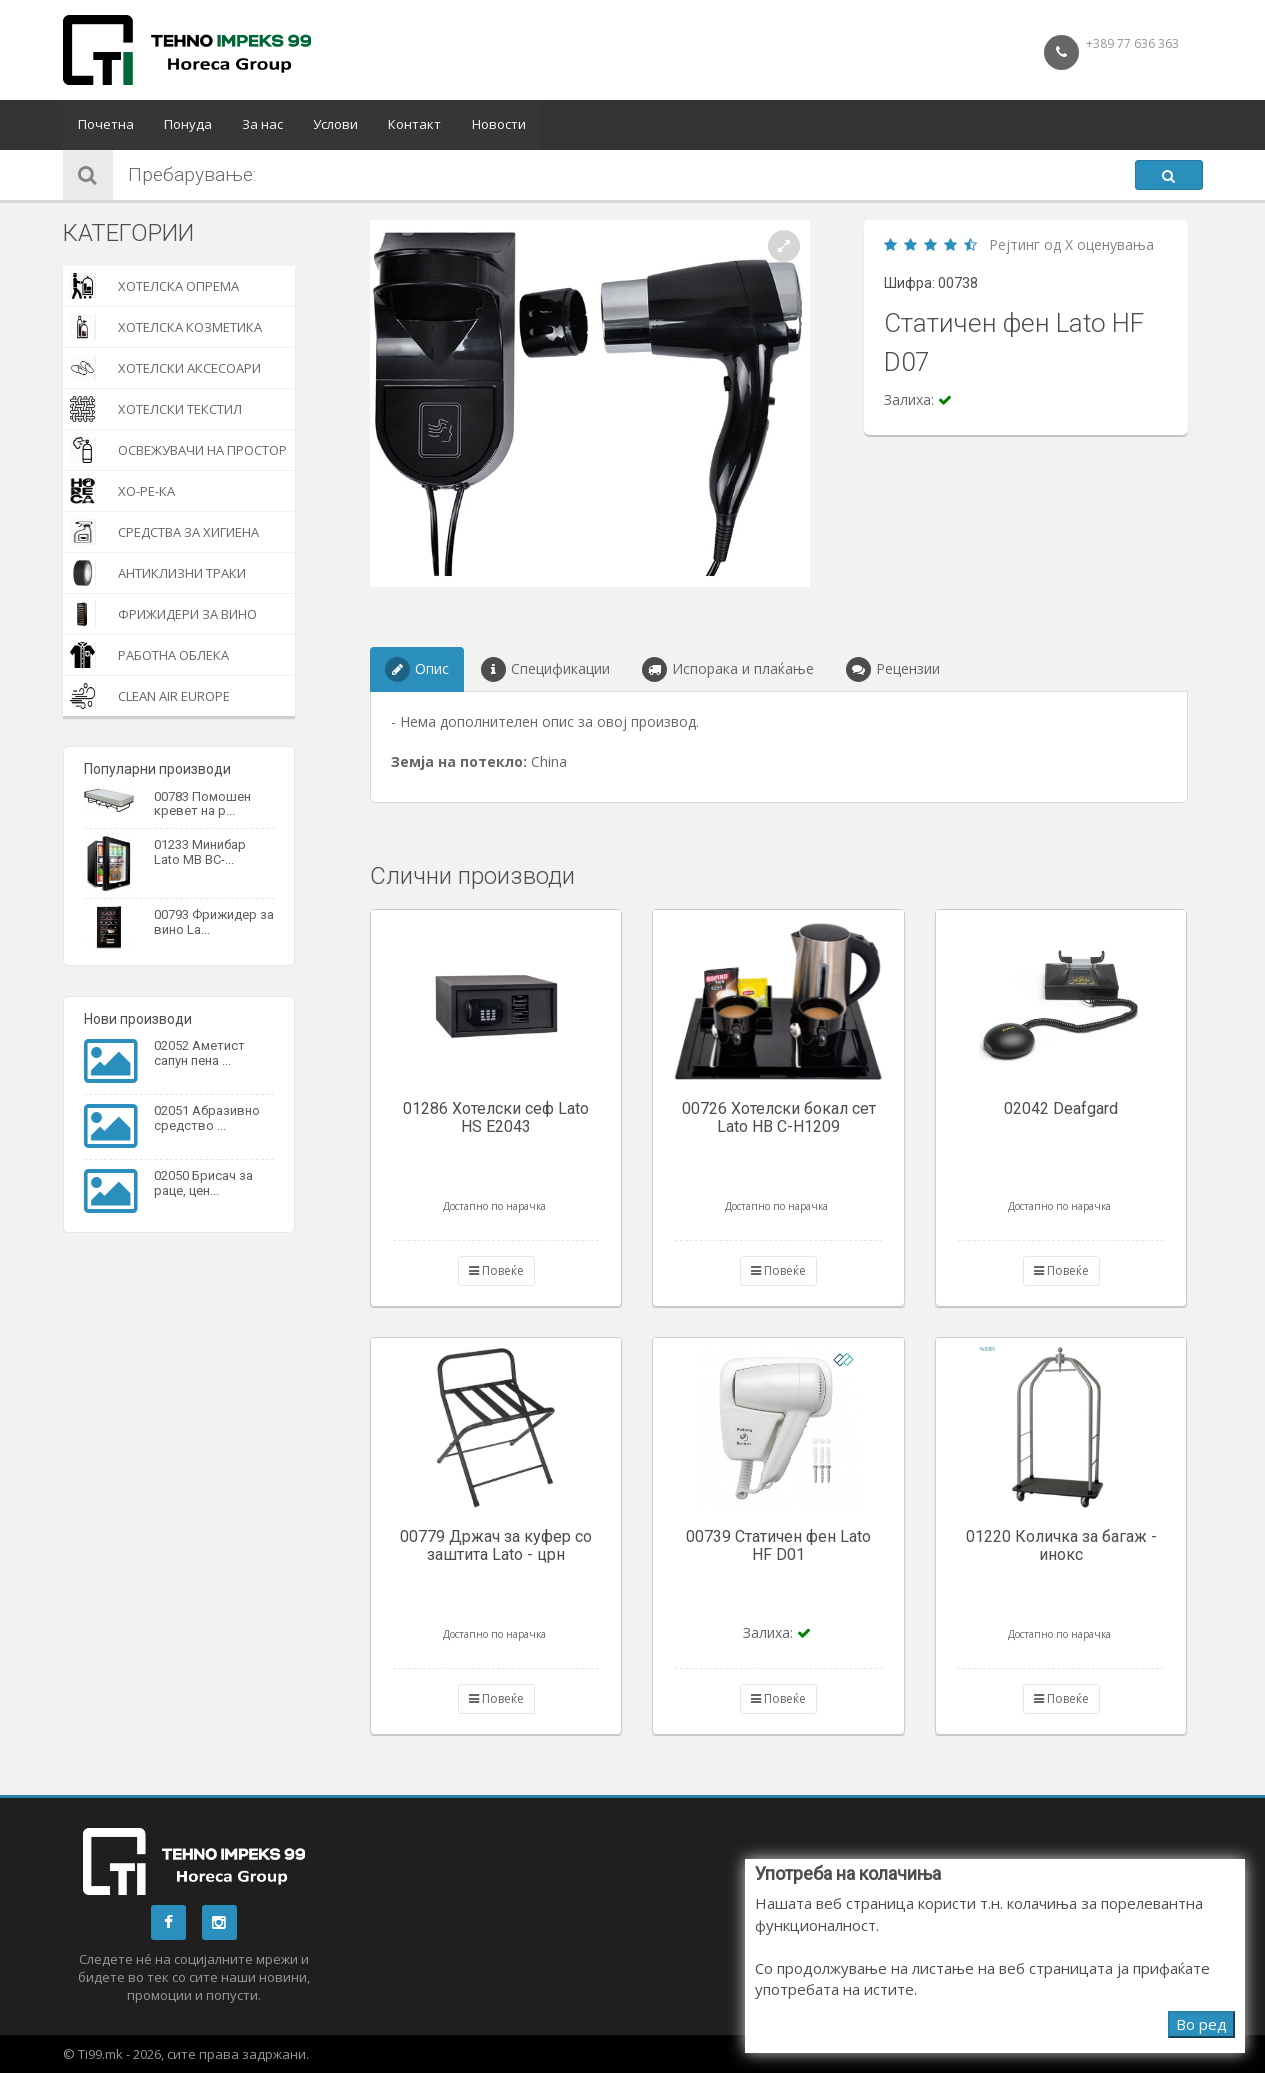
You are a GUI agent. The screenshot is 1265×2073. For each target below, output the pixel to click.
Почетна (106, 125)
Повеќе (496, 1270)
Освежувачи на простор (178, 450)
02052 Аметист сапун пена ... (199, 1052)
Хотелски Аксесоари (165, 368)
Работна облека (149, 655)
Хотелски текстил (156, 409)
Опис (417, 669)
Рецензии (893, 669)
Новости (498, 125)
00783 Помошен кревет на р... (202, 803)
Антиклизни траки (158, 573)
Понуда (188, 125)
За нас (262, 125)
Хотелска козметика (166, 327)
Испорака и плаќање (728, 669)
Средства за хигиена (164, 532)
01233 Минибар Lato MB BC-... (200, 851)
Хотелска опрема (154, 286)
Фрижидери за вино (163, 614)
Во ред (1201, 2024)
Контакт (414, 125)
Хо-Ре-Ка (122, 491)
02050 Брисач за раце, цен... (203, 1182)
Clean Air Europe (150, 696)
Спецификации (545, 669)
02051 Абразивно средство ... (207, 1117)
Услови (335, 125)
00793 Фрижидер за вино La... (214, 921)
